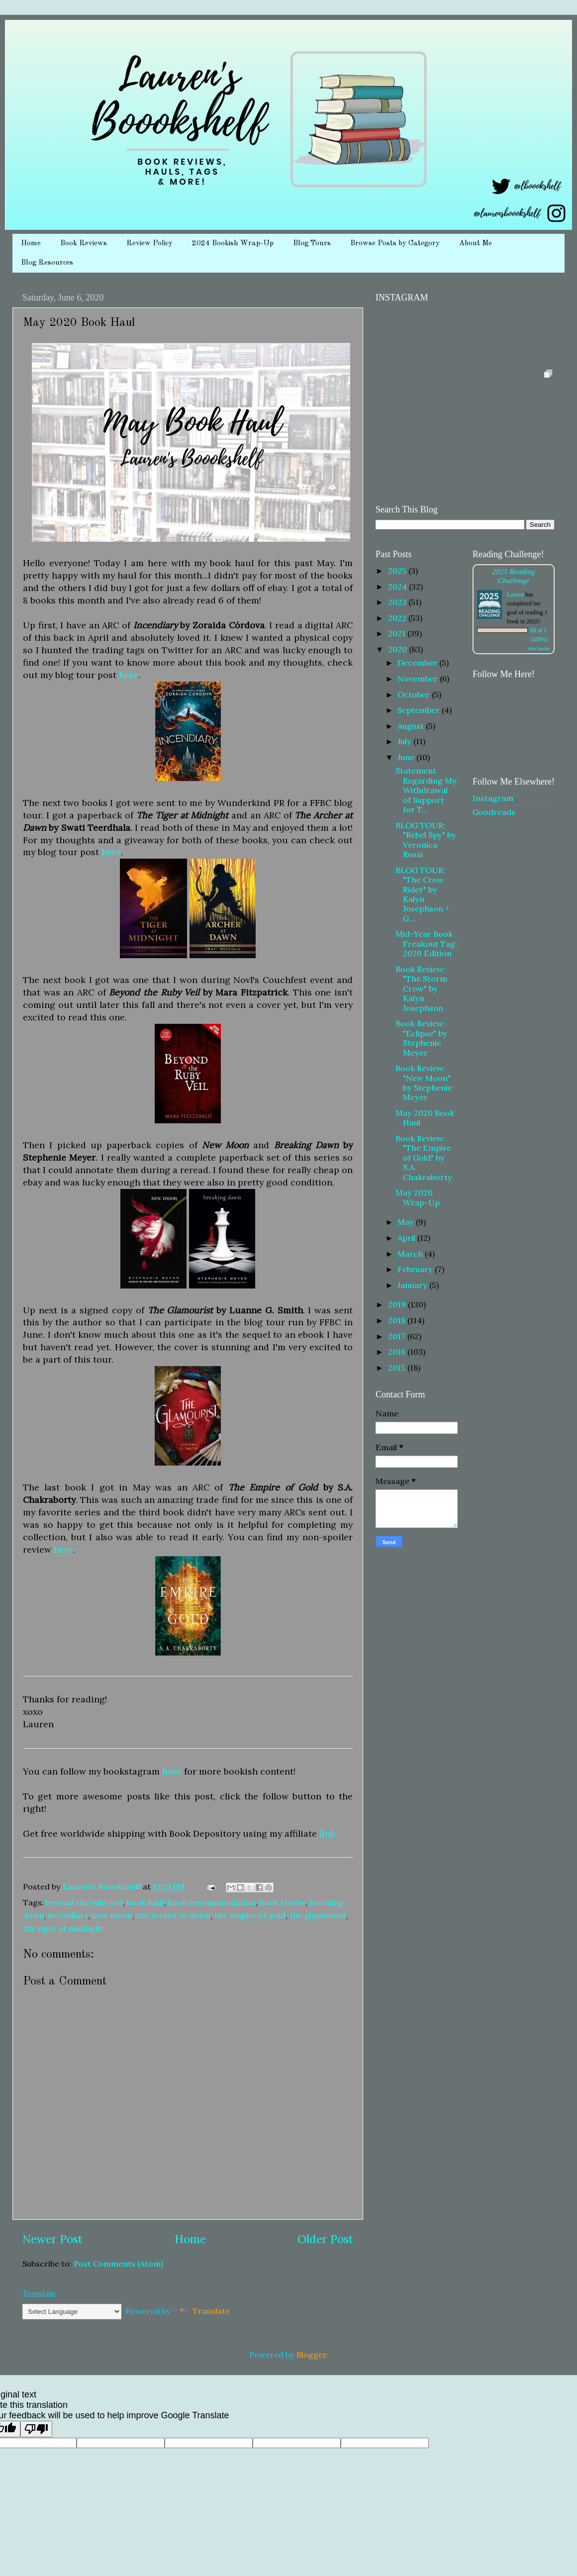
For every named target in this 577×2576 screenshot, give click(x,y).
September (419, 710)
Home (31, 243)
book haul (145, 1902)
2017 (397, 1336)
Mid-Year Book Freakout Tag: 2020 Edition (426, 943)
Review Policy (149, 243)
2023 (398, 602)
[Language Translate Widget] (71, 2311)
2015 (397, 1368)
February (416, 1269)
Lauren (515, 594)
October (414, 694)
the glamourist (317, 1915)
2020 (398, 649)
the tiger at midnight (63, 1928)
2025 (398, 571)
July (405, 741)
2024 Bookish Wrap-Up (233, 243)
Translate (201, 2311)
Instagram (493, 798)
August (411, 726)
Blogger (311, 2355)
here (128, 675)
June (406, 757)
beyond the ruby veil (84, 1902)
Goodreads (494, 812)
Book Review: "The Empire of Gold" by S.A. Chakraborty (423, 1157)
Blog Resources (47, 263)
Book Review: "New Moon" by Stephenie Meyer (423, 1082)
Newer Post (52, 2239)
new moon (112, 1915)
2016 (397, 1352)
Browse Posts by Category (395, 243)
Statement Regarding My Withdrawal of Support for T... (426, 790)
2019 (398, 1304)
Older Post (325, 2239)
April (407, 1238)
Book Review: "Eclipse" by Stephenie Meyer (421, 1037)
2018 (397, 1320)
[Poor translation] (36, 2429)
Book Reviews (83, 243)
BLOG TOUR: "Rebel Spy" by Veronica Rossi (425, 839)
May (406, 1222)
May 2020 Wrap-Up (417, 1197)
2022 (398, 618)
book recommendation (212, 1902)
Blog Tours (312, 243)
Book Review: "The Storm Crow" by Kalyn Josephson (421, 988)
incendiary (68, 1915)
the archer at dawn (173, 1915)
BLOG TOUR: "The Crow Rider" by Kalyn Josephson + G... (422, 894)
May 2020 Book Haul (424, 1117)
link (327, 1833)
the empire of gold (250, 1915)
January (413, 1285)
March (411, 1254)
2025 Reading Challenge (513, 576)
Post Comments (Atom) (118, 2264)
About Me (475, 243)
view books (538, 648)
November (418, 679)
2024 (398, 587)
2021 (397, 633)
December (418, 663)
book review (282, 1902)
